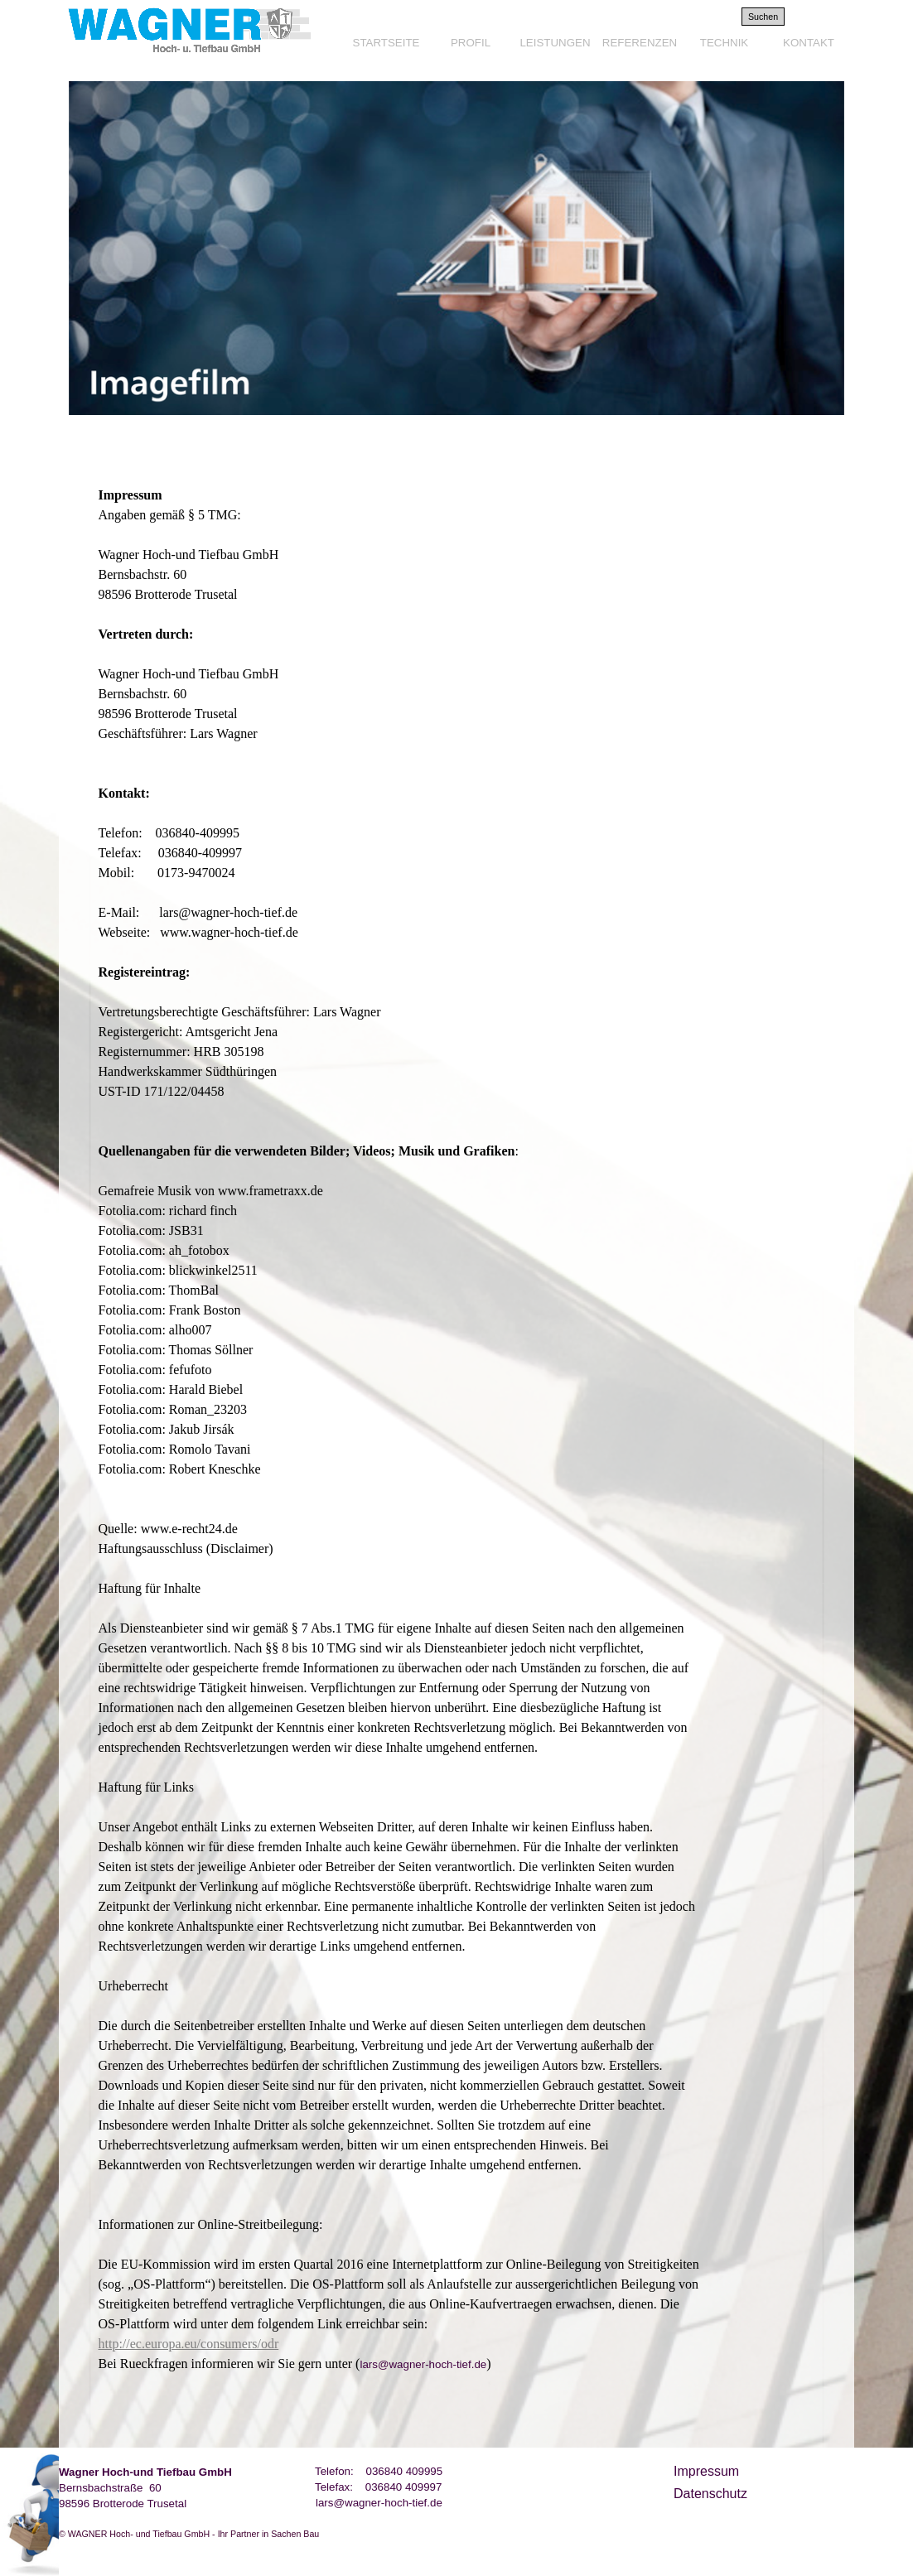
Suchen (763, 17)
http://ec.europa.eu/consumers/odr (189, 2344)
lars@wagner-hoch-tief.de (379, 2502)
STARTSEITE (386, 42)
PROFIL (470, 42)
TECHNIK (724, 42)
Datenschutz (710, 2494)
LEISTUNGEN (554, 42)
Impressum (706, 2471)
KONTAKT (808, 42)
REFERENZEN (639, 42)
